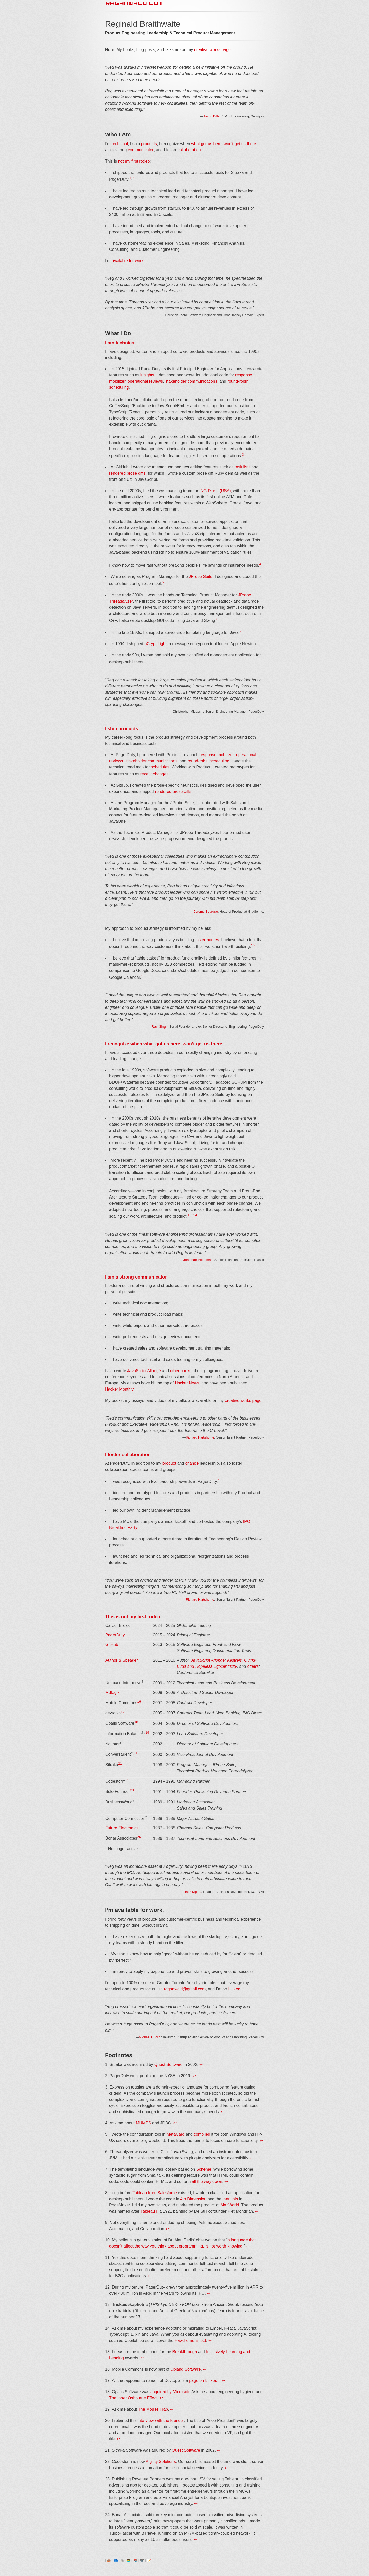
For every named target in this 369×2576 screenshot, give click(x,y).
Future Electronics (121, 1828)
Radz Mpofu (192, 1892)
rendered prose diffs (127, 473)
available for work (128, 260)
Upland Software (185, 2369)
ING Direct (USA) (215, 490)
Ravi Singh (160, 1027)
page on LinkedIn (205, 2380)
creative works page (212, 49)
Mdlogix (112, 1692)
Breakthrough (184, 2352)
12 (189, 1215)
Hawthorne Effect (190, 2340)
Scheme (203, 2169)
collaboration (189, 150)
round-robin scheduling (208, 761)
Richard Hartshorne (200, 1437)
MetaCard (175, 2134)
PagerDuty (115, 1635)
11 (143, 976)
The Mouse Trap (153, 2409)
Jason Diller (212, 116)
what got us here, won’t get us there (223, 144)
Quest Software (168, 2064)
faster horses (207, 939)
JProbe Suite (200, 576)
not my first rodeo (134, 161)
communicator (140, 150)
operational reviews (145, 381)
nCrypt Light (156, 644)
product (169, 1463)
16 (139, 1701)
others (253, 1666)
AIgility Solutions (161, 2461)
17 (123, 1712)
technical (120, 144)
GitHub (111, 1644)
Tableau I (148, 2211)
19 (147, 1732)
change (192, 1463)
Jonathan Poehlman (198, 1260)
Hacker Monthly (119, 1389)
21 (120, 1763)
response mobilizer (217, 755)
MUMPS (143, 2123)
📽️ (142, 2560)
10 (253, 945)
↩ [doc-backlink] (201, 2064)
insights (147, 375)
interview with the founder (161, 2420)
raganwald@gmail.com (185, 1989)
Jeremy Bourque (206, 911)
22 (127, 1780)
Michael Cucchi (150, 2037)
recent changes (154, 774)
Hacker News (187, 1383)
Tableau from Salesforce (154, 2193)
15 (220, 1480)
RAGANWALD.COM (134, 3)
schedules (160, 767)
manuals (230, 2199)
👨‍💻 (128, 2560)
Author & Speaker (121, 1660)
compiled (202, 2134)
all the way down (207, 2181)
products (149, 144)
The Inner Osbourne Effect (133, 2398)
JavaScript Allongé (144, 1371)
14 (195, 1215)
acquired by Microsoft (169, 2392)
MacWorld (230, 2205)
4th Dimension (193, 2199)
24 (139, 1837)
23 (132, 1790)
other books (181, 1371)
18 (136, 1722)
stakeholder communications (191, 381)
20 (136, 1753)
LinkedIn (236, 1989)
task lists (242, 467)
